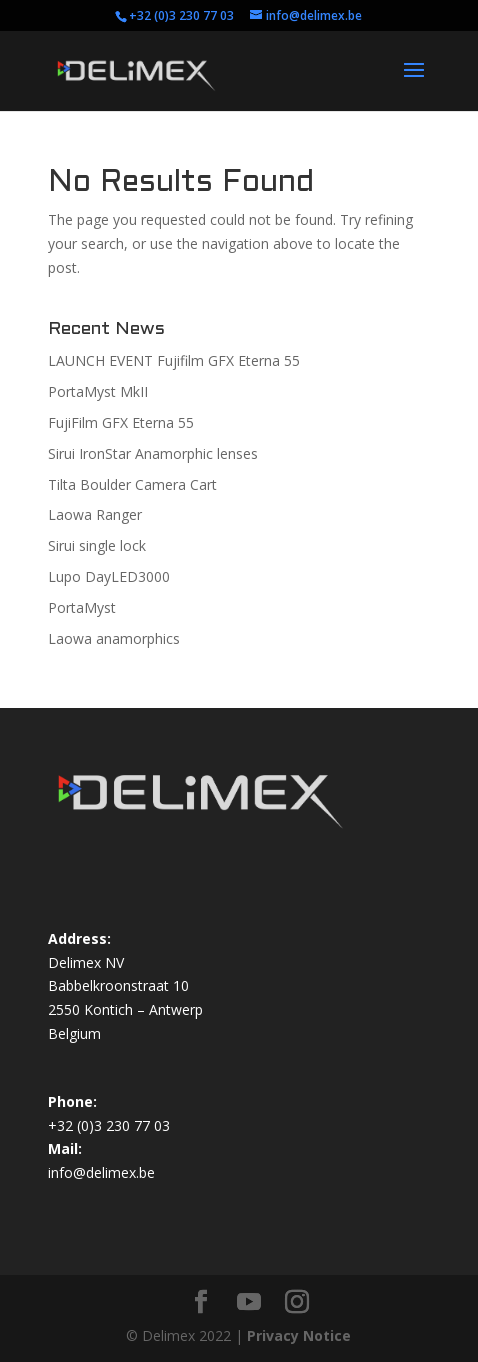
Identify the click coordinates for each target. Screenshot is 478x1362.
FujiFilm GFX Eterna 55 (121, 422)
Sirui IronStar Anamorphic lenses (153, 453)
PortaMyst (82, 607)
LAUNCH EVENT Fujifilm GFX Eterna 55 (174, 360)
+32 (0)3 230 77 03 (181, 15)
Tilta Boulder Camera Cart (132, 484)
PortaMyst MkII (98, 391)
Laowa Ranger (95, 514)
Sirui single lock (97, 545)
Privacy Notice (299, 1335)
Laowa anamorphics (114, 638)
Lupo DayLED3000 (109, 576)
